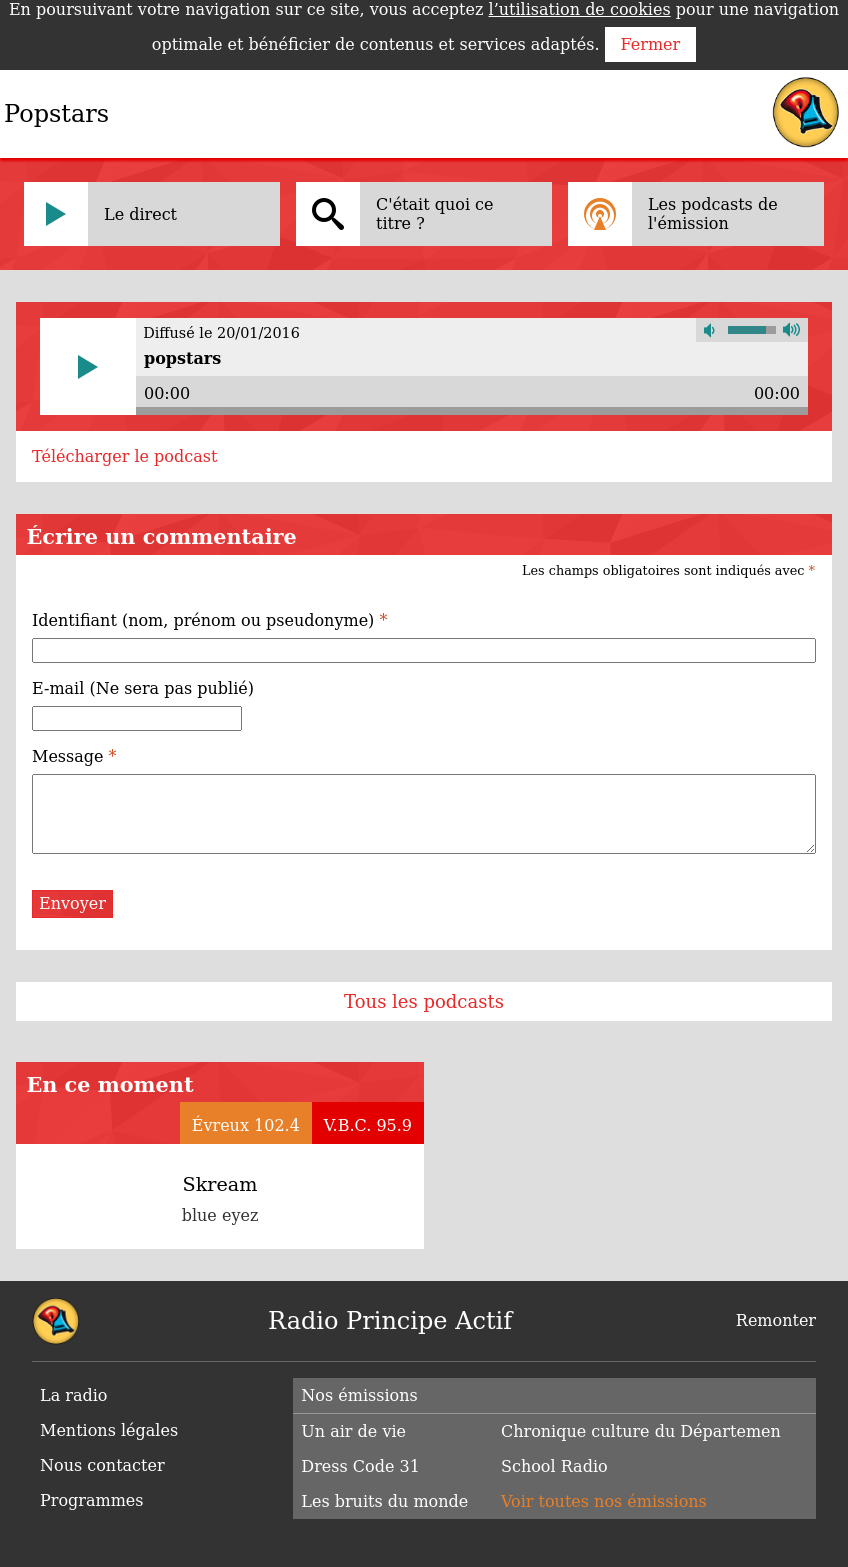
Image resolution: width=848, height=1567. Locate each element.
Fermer (651, 44)
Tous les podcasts (424, 1001)
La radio (73, 1395)
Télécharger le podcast (124, 456)
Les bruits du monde (384, 1501)
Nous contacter (102, 1465)
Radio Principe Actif (390, 1321)
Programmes (92, 1500)
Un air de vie (353, 1431)
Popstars (56, 114)
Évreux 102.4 (246, 1125)
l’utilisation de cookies (580, 9)
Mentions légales (109, 1430)
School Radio (554, 1466)
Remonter (776, 1320)
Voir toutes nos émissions (604, 1501)
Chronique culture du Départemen (641, 1431)
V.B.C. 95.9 (368, 1125)
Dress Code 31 (360, 1466)
